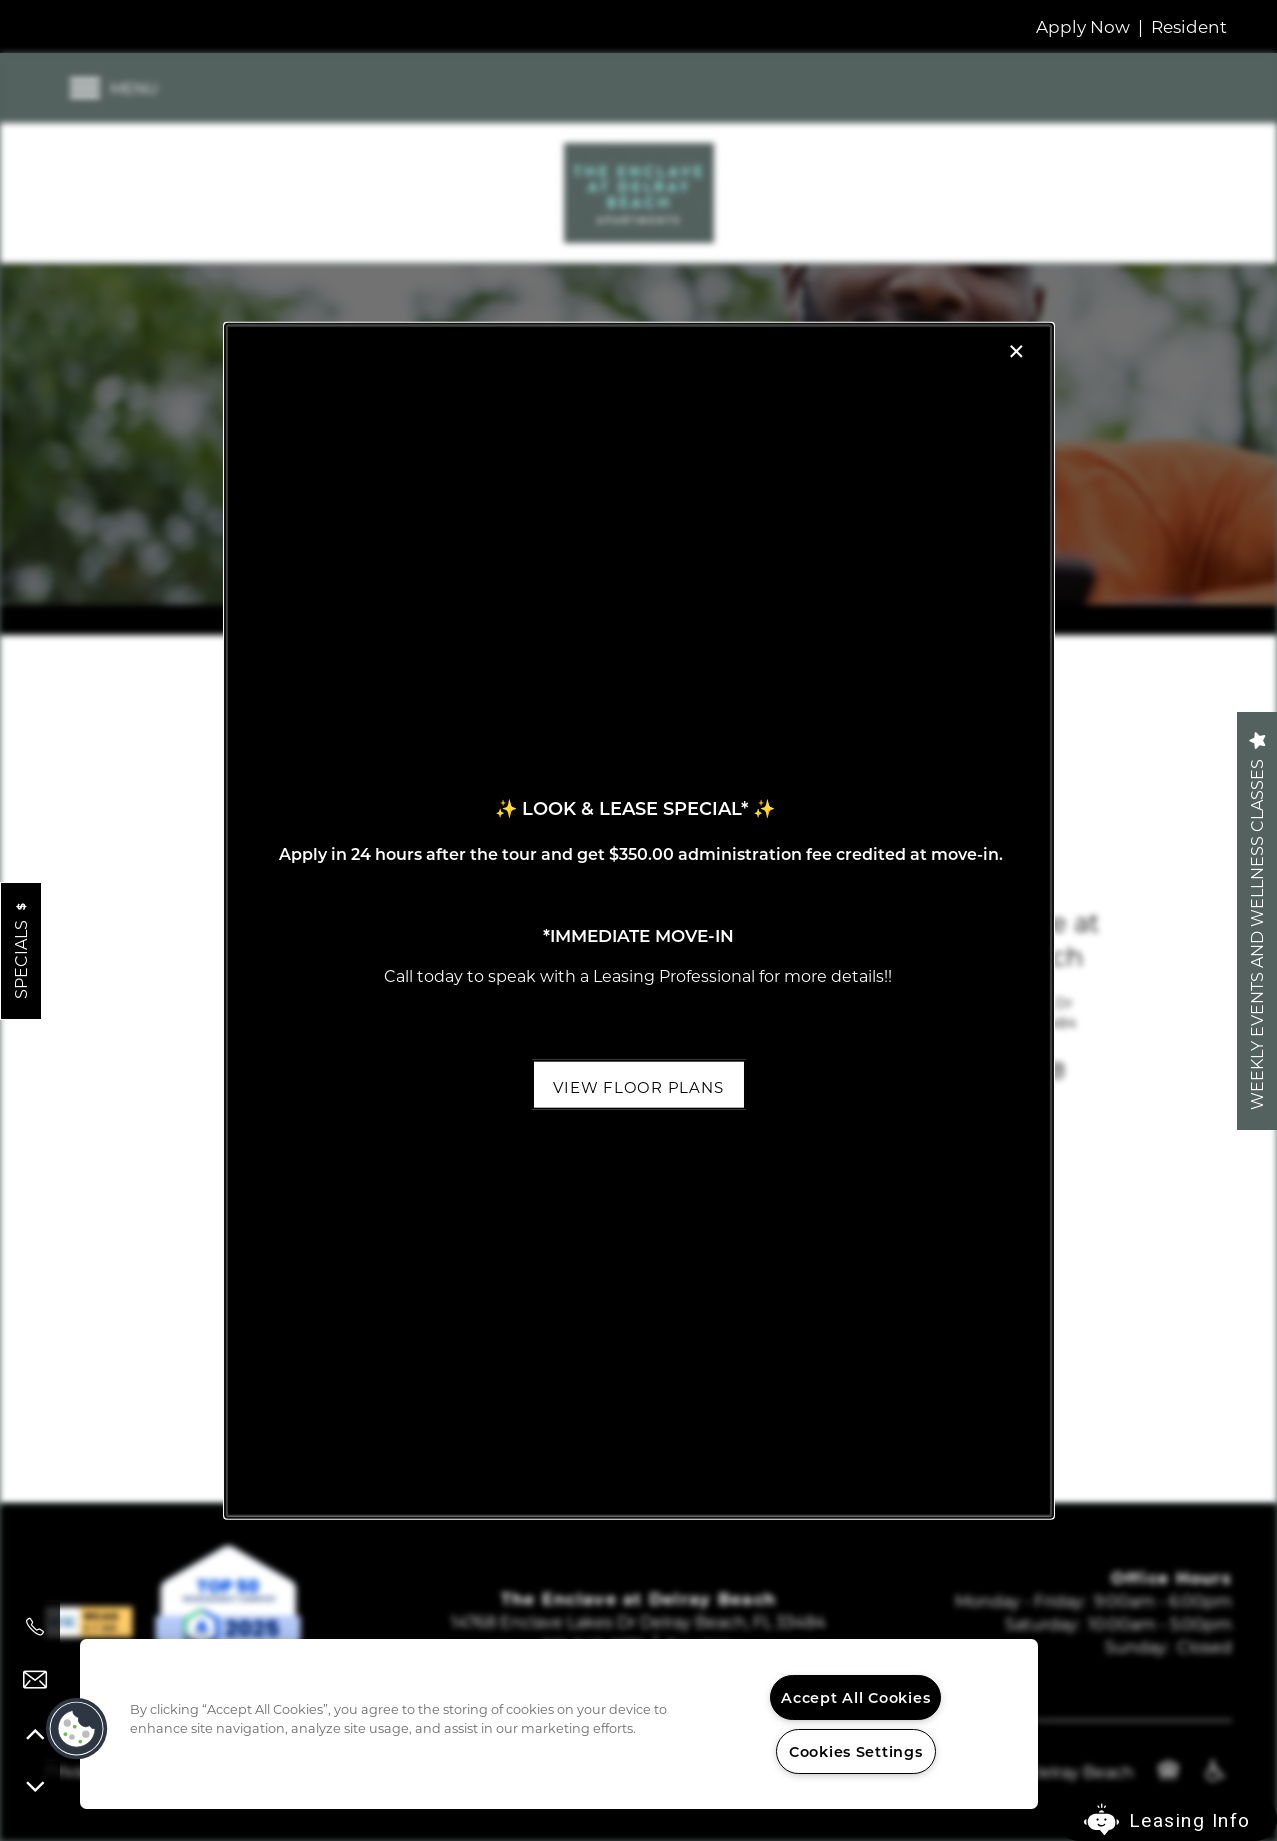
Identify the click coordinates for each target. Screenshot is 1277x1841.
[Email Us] (35, 1680)
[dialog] (638, 920)
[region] (559, 1724)
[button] (638, 1084)
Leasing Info (1190, 1820)
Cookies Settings (856, 1751)
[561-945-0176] (35, 1627)
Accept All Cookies (855, 1697)
